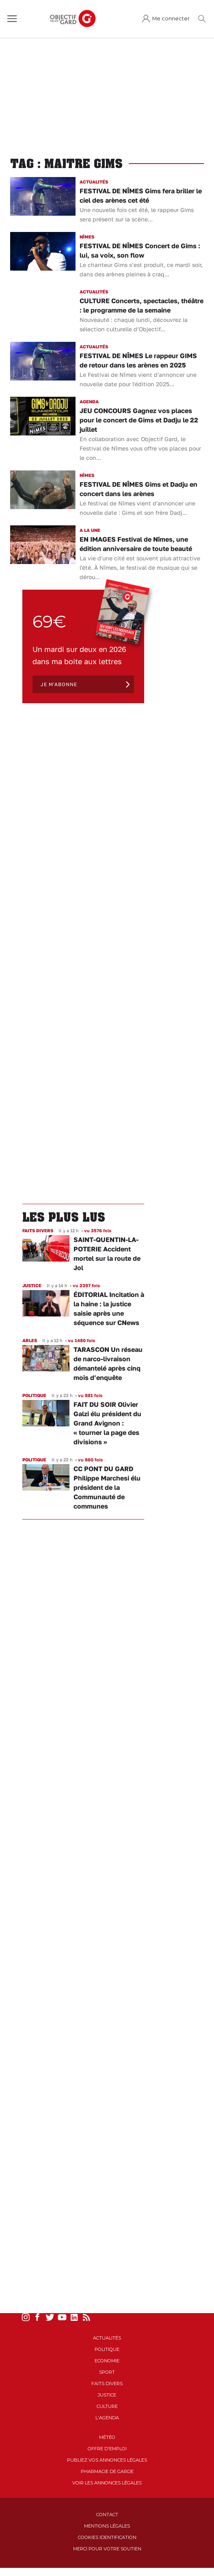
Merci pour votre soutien (107, 2549)
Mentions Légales (107, 2526)
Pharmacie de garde (107, 2471)
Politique (107, 2349)
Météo (107, 2437)
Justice (107, 2395)
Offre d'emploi (107, 2448)
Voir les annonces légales (107, 2483)
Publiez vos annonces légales (107, 2460)
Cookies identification (107, 2537)
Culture (107, 2406)
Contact (107, 2514)
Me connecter (171, 18)
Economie (107, 2361)
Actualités (107, 2338)
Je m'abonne (59, 684)
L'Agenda (107, 2418)
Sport (107, 2372)
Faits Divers (107, 2383)
